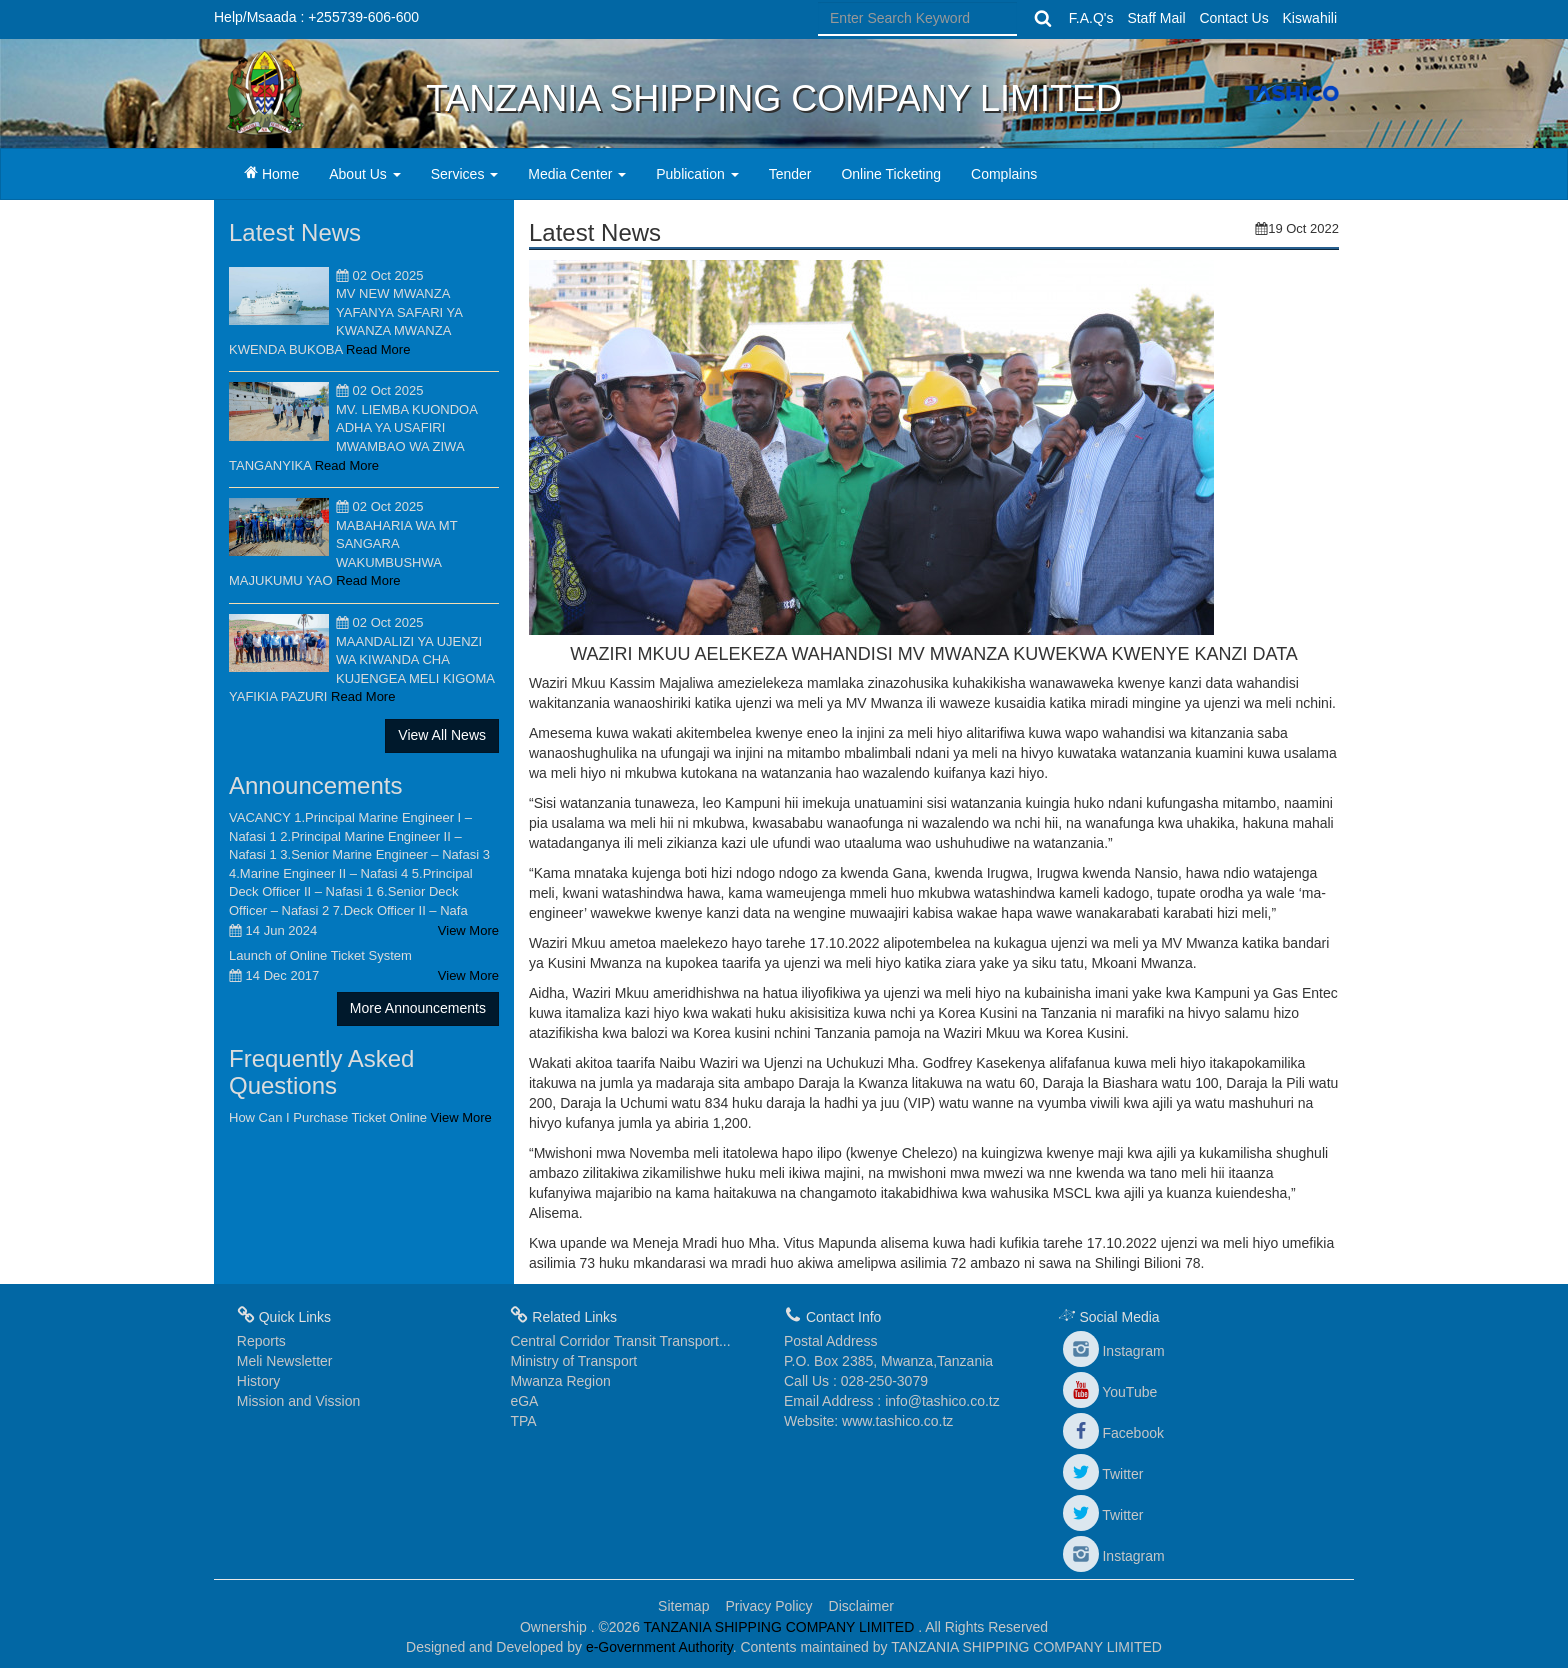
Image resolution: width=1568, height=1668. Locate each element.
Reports (261, 1341)
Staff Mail (1156, 18)
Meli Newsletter (285, 1361)
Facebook (1113, 1433)
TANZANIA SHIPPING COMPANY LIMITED (781, 1627)
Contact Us (1233, 18)
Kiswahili (1310, 18)
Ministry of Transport (573, 1361)
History (259, 1381)
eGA (524, 1401)
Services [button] (465, 174)
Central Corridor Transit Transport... (620, 1341)
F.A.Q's (1091, 18)
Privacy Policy (768, 1606)
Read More (378, 349)
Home (279, 172)
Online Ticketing (891, 174)
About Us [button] (364, 174)
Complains (1004, 174)
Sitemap (683, 1606)
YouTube (1110, 1392)
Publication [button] (697, 174)
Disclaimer (861, 1606)
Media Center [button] (577, 174)
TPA (523, 1421)
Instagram (1114, 1351)
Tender (790, 174)
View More (468, 930)
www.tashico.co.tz (897, 1421)
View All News (442, 735)
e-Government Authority (659, 1647)
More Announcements (418, 1008)
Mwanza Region (560, 1381)
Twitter (1103, 1474)
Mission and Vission (298, 1401)
